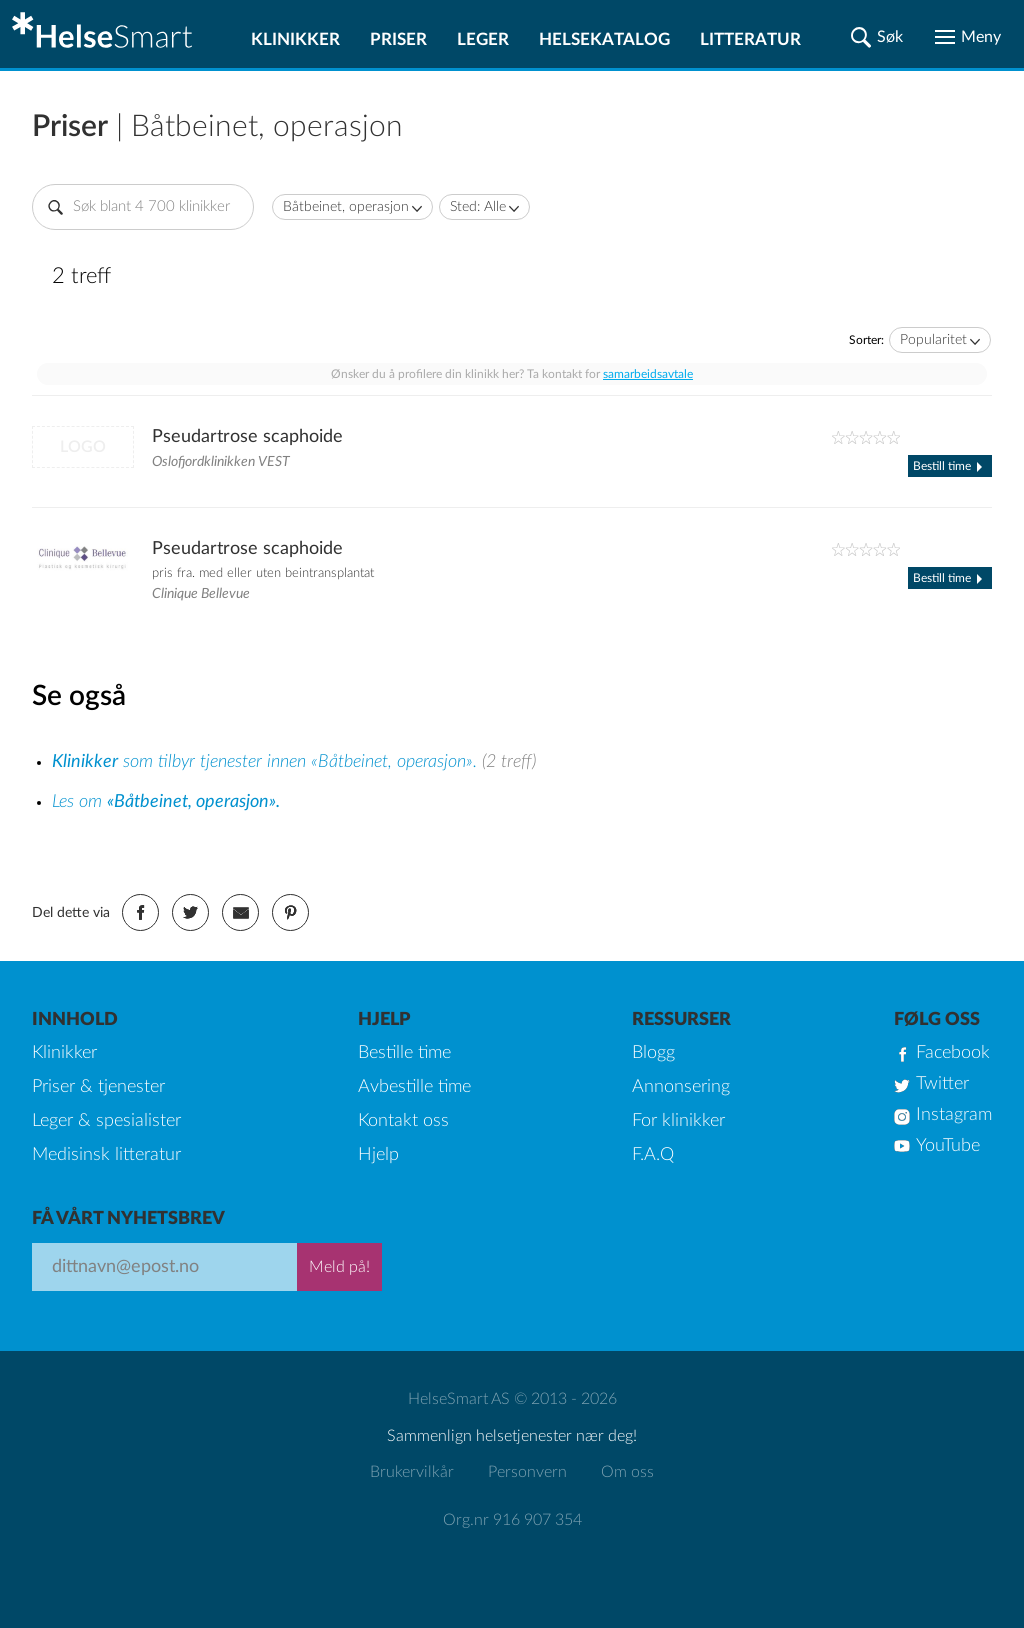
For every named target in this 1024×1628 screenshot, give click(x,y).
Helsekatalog (604, 39)
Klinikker (295, 39)
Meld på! (339, 1267)
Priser (398, 39)
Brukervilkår (412, 1472)
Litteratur (750, 39)
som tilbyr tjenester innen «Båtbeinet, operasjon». (267, 762)
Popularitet (933, 340)
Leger (483, 39)
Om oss (627, 1472)
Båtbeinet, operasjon (346, 207)
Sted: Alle (478, 207)
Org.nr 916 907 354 (512, 1520)
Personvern (527, 1472)
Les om (166, 802)
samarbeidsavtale (648, 374)
